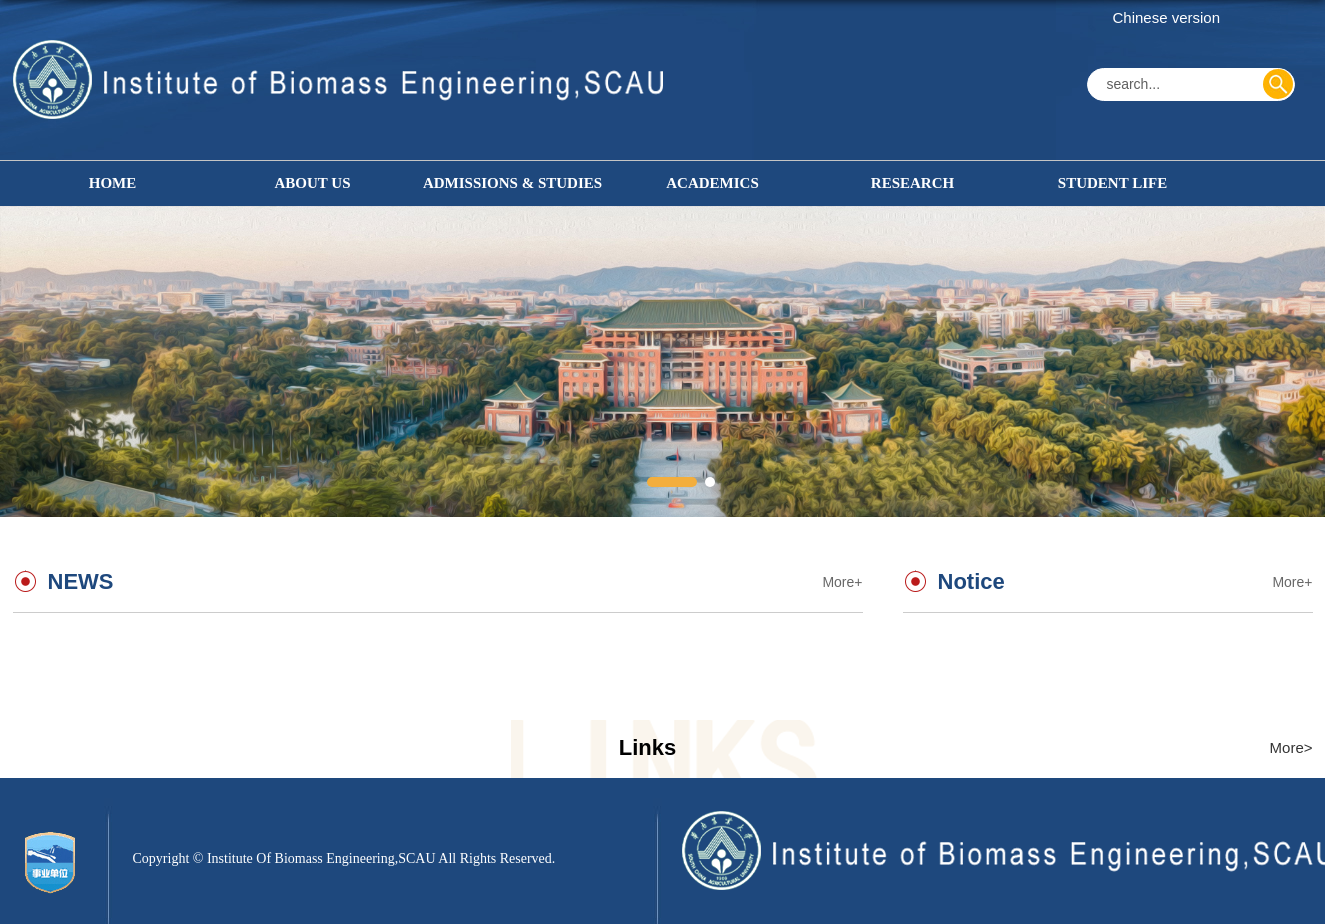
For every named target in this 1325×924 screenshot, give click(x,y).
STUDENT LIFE (1112, 183)
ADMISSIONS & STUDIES (512, 183)
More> (1291, 747)
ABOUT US (313, 183)
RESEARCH (912, 183)
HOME (113, 183)
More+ (1292, 582)
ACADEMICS (712, 183)
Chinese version (1167, 17)
